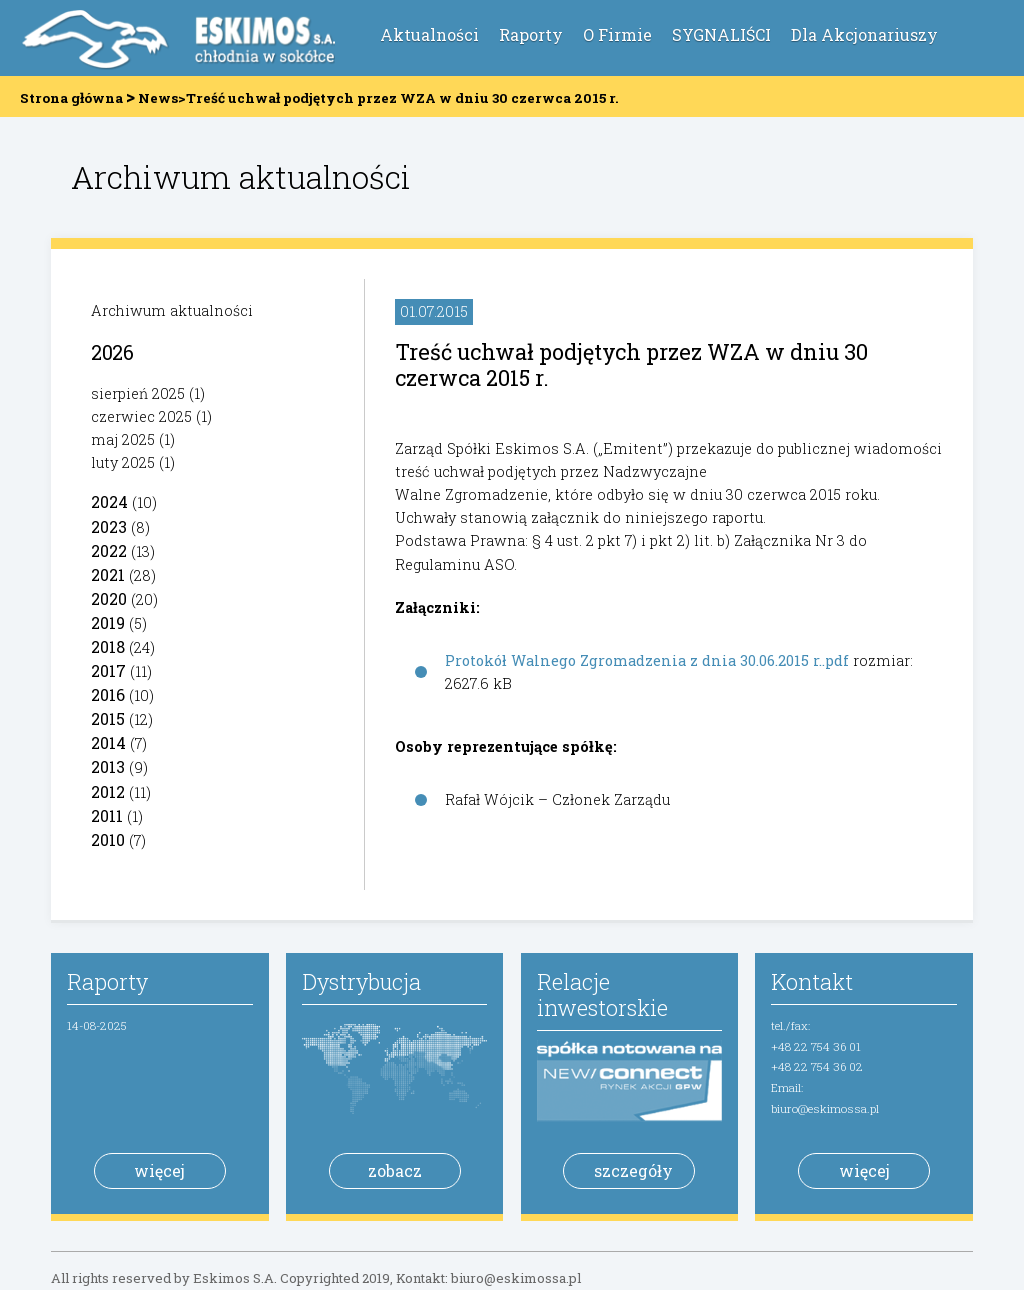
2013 (108, 766)
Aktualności (429, 34)
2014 (108, 742)
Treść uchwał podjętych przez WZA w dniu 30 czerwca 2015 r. (631, 364)
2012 (108, 791)
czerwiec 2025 (141, 416)
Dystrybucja (361, 981)
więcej (159, 1170)
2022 (109, 550)
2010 (108, 839)
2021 (108, 574)
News (158, 98)
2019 (108, 622)
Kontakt (812, 981)
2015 (108, 718)
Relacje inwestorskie (602, 994)
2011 (107, 815)
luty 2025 (123, 462)
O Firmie (617, 34)
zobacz (395, 1170)
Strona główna (71, 98)
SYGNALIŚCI (721, 34)
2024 (109, 501)
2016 (108, 694)
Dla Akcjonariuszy (864, 34)
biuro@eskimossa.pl (825, 1108)
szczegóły (633, 1170)
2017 (108, 670)
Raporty (531, 34)
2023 (109, 526)
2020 (109, 598)
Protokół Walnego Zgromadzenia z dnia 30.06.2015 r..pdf (647, 660)
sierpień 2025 (138, 393)
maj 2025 (123, 439)
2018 (108, 646)
